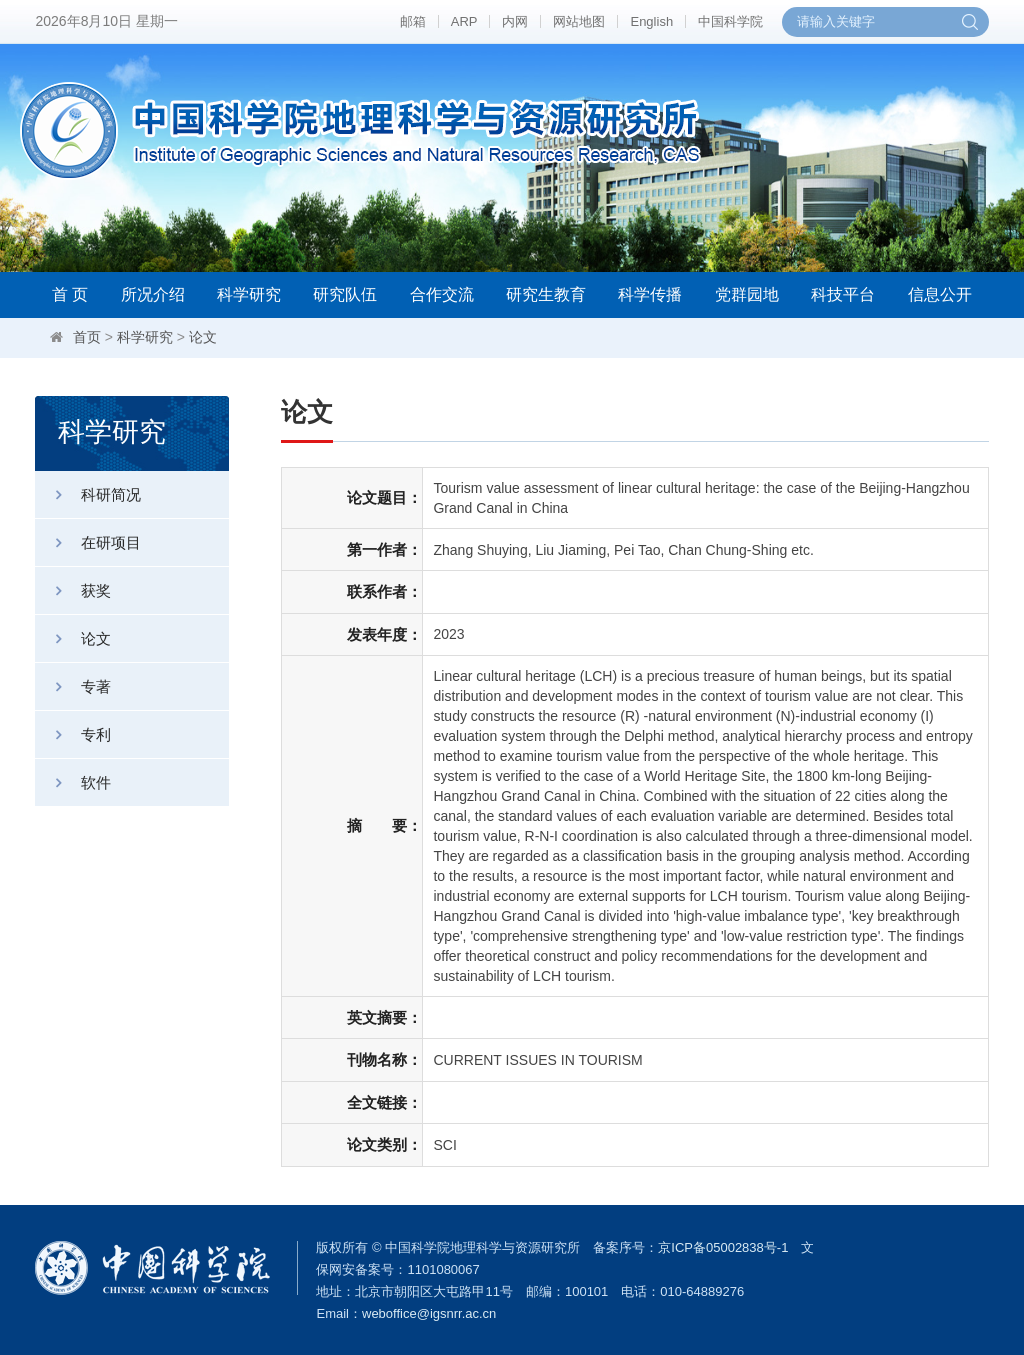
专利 (73, 734)
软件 (73, 782)
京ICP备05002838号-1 (723, 1247)
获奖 (73, 590)
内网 (515, 21)
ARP (464, 21)
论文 (203, 337)
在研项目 (88, 542)
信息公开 (940, 294)
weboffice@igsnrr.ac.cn (429, 1313)
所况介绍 (153, 294)
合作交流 (442, 294)
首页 (87, 337)
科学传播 (650, 294)
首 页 (70, 294)
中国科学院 (730, 21)
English (651, 21)
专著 (73, 686)
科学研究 (249, 294)
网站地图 (579, 21)
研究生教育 (546, 294)
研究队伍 (345, 294)
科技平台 (843, 294)
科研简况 (88, 494)
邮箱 (413, 21)
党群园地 (747, 294)
